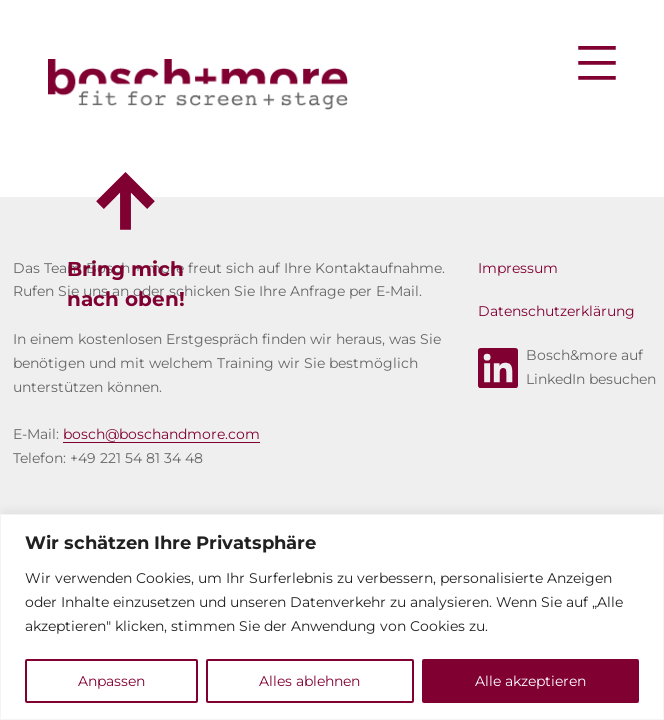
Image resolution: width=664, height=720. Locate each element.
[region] (332, 617)
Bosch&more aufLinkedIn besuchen (567, 367)
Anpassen (111, 681)
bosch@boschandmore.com (161, 434)
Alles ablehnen (309, 681)
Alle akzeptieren (530, 681)
